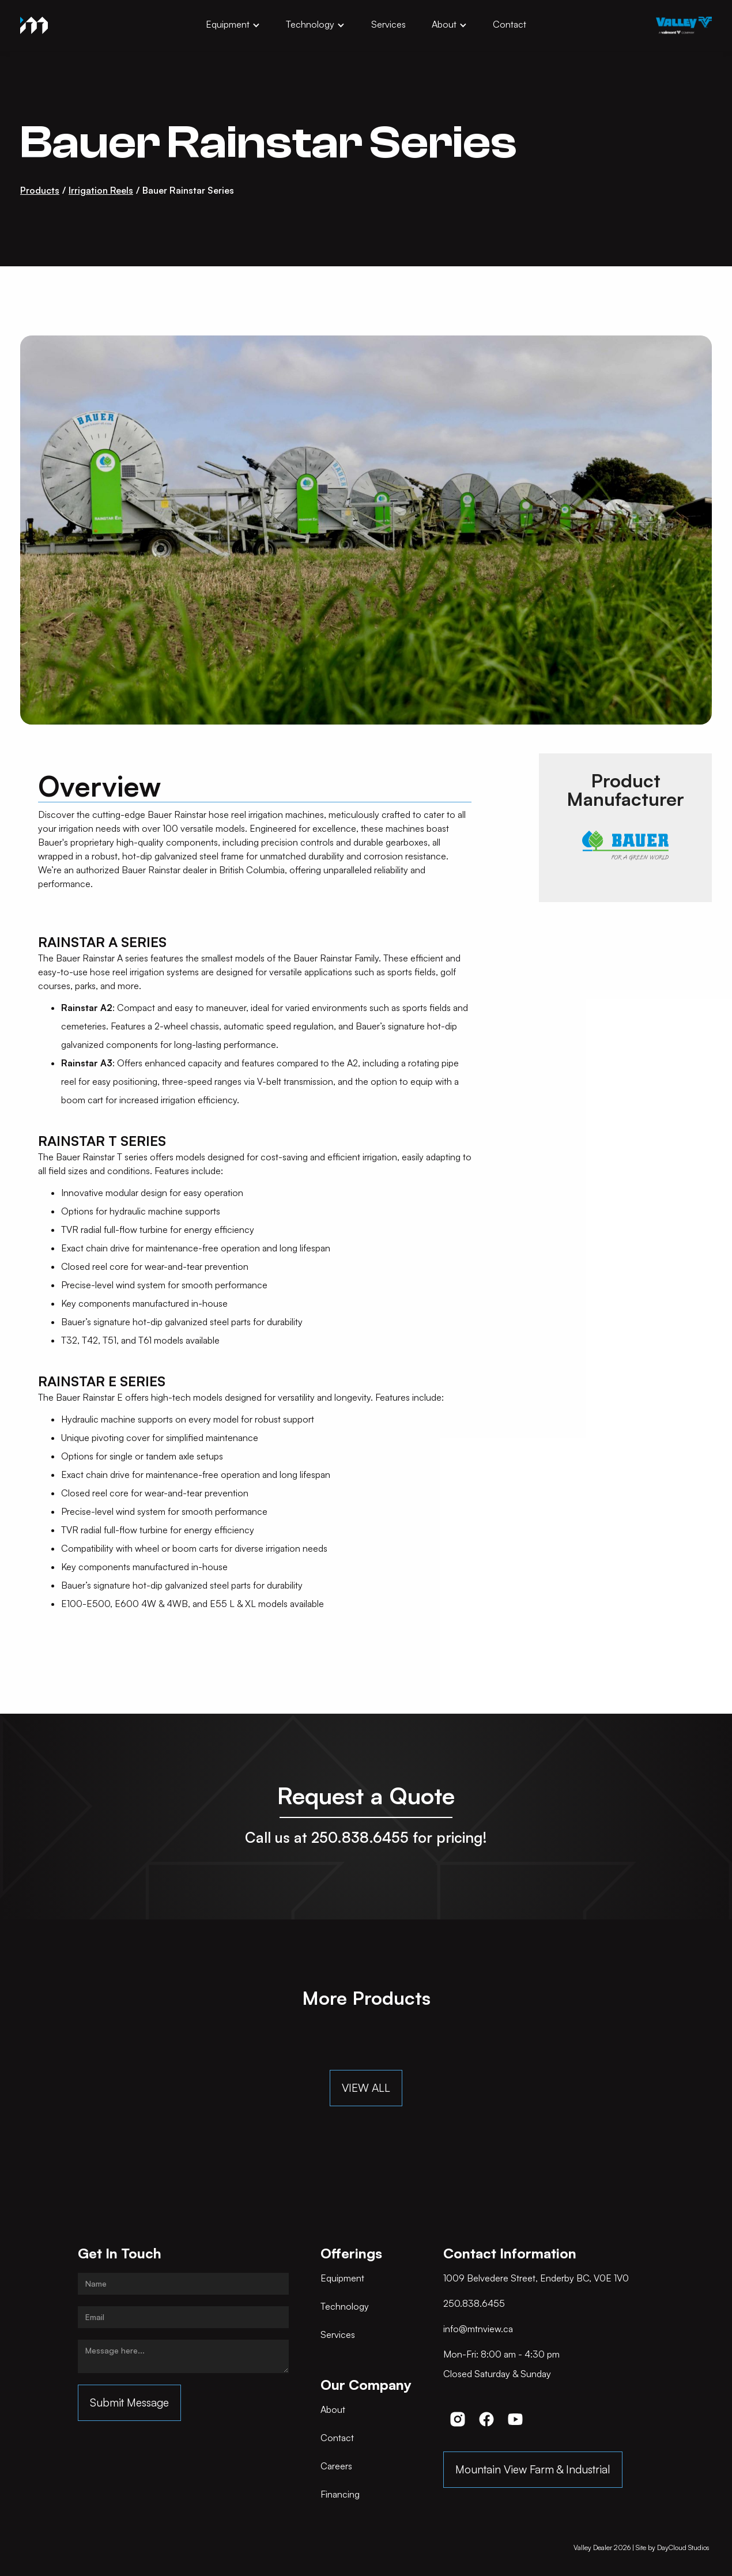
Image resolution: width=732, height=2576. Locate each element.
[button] (232, 25)
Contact (509, 24)
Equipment (228, 24)
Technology (310, 24)
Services (388, 24)
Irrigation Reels (101, 190)
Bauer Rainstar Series (188, 190)
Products (39, 190)
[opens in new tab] (684, 25)
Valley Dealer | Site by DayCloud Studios (641, 2547)
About (444, 24)
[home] (34, 25)
